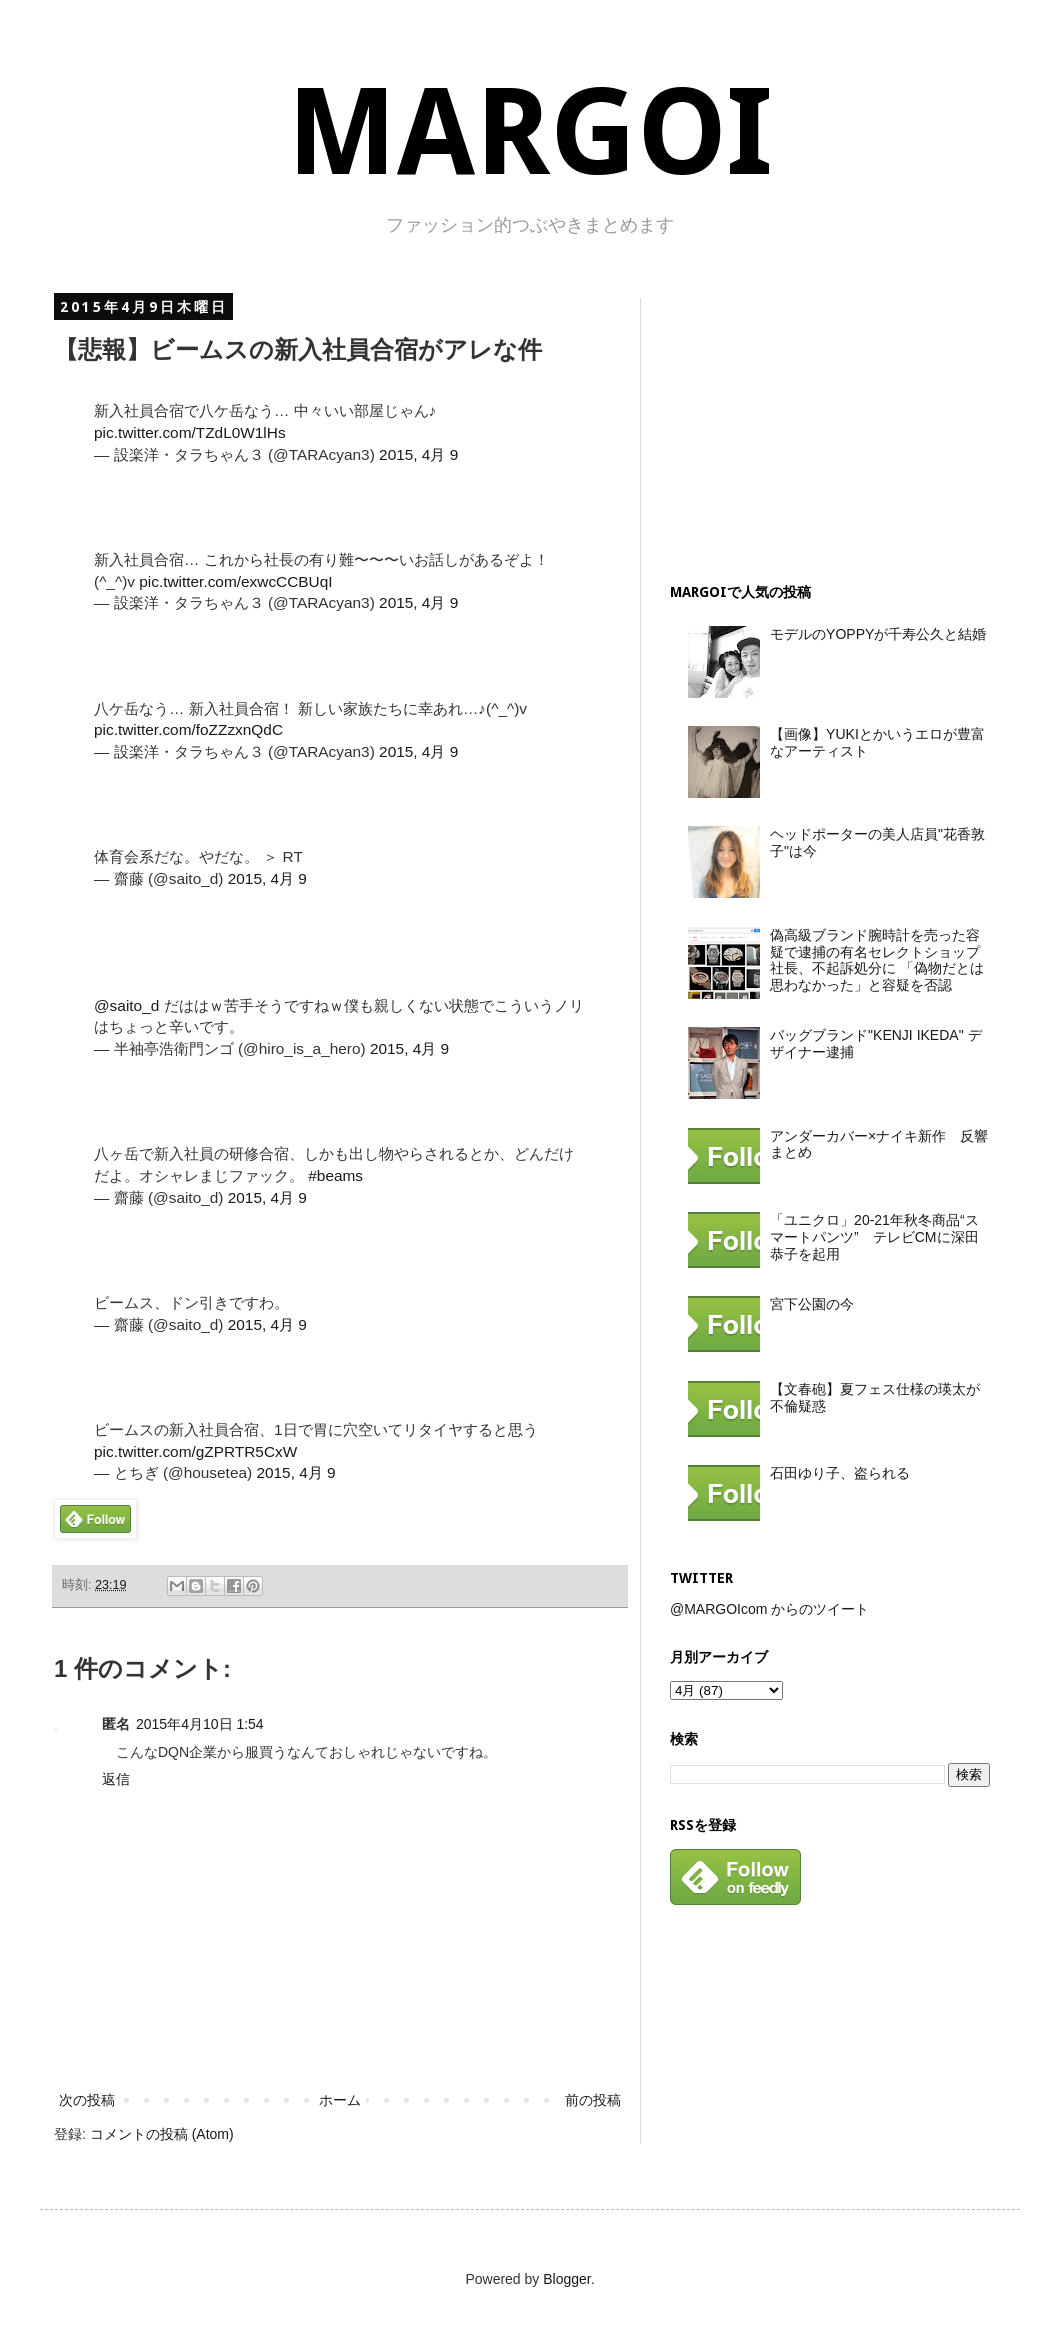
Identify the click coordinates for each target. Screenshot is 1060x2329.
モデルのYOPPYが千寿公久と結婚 (878, 634)
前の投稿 (593, 2100)
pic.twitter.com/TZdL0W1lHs (190, 432)
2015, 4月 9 (418, 454)
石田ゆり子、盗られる (840, 1473)
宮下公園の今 (812, 1304)
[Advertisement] (807, 423)
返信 (116, 1779)
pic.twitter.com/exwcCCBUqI (235, 581)
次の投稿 (87, 2100)
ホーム (340, 2100)
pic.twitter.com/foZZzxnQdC (188, 729)
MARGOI (530, 132)
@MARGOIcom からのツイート (769, 1609)
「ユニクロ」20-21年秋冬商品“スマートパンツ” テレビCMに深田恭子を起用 (874, 1237)
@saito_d (126, 1005)
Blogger (566, 2279)
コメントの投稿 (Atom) (162, 2134)
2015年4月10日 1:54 (200, 1724)
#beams (335, 1175)
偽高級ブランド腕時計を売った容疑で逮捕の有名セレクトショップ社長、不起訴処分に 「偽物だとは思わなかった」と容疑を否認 (877, 960)
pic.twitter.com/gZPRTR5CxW (195, 1451)
